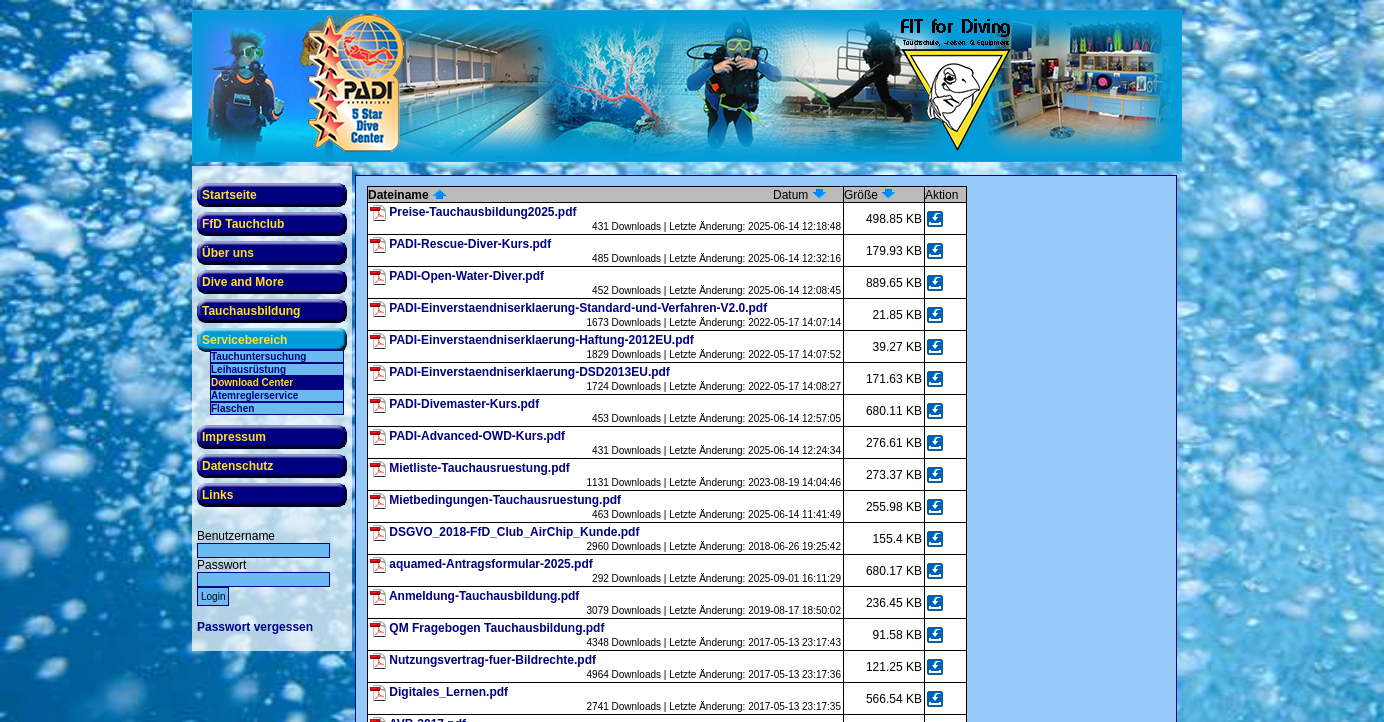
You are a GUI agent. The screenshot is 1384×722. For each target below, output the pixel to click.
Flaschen (232, 408)
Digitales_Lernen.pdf (448, 692)
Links (217, 495)
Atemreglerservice (254, 395)
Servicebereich (244, 340)
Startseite (229, 195)
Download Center (252, 382)
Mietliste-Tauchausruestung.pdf (479, 468)
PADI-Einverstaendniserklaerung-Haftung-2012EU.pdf (541, 340)
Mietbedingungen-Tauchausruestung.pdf (505, 500)
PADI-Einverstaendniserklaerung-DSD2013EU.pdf (529, 372)
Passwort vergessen (255, 627)
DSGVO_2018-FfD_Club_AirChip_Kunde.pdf (514, 532)
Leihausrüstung (248, 369)
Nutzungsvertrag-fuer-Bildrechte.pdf (492, 660)
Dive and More (243, 282)
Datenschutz (237, 466)
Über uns (228, 253)
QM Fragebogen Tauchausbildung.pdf (496, 628)
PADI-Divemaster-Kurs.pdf (464, 404)
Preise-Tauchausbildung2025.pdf (482, 212)
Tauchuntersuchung (258, 356)
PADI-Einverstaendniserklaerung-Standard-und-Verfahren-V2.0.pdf (578, 308)
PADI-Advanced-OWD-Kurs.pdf (477, 436)
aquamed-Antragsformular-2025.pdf (490, 564)
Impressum (234, 437)
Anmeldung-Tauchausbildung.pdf (484, 596)
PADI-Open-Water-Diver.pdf (466, 276)
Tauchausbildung (251, 311)
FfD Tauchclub (243, 224)
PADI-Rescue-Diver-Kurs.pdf (470, 244)
